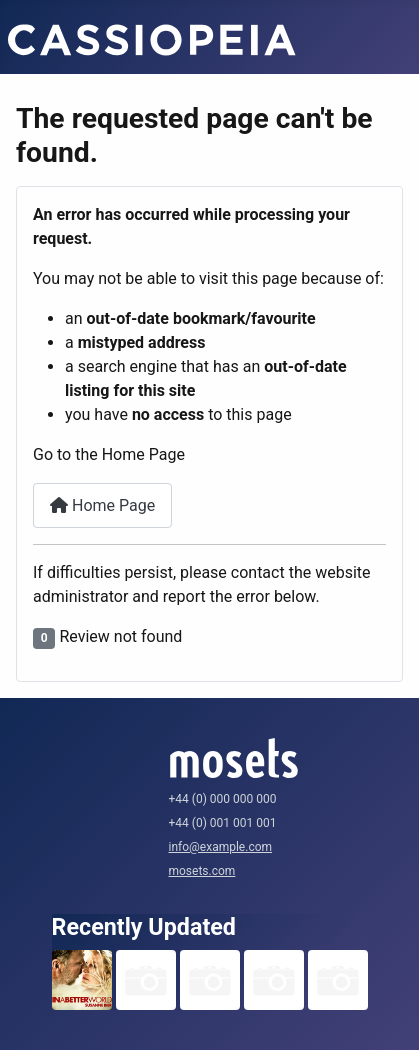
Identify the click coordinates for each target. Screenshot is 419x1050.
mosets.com (202, 871)
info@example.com (221, 847)
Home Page (102, 505)
